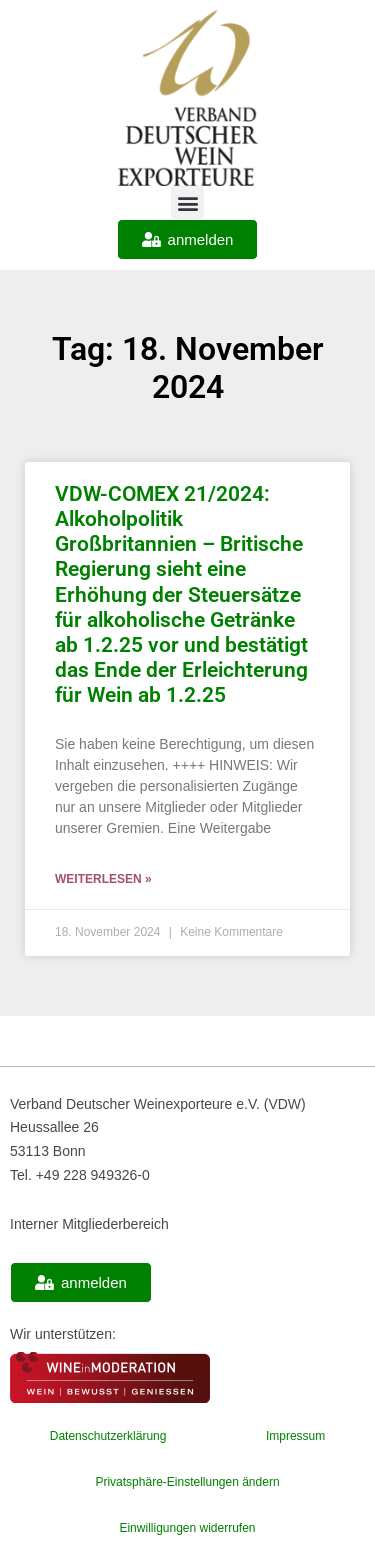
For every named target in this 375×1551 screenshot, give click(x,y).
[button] (187, 202)
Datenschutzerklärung (108, 1436)
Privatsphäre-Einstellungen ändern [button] (187, 1482)
